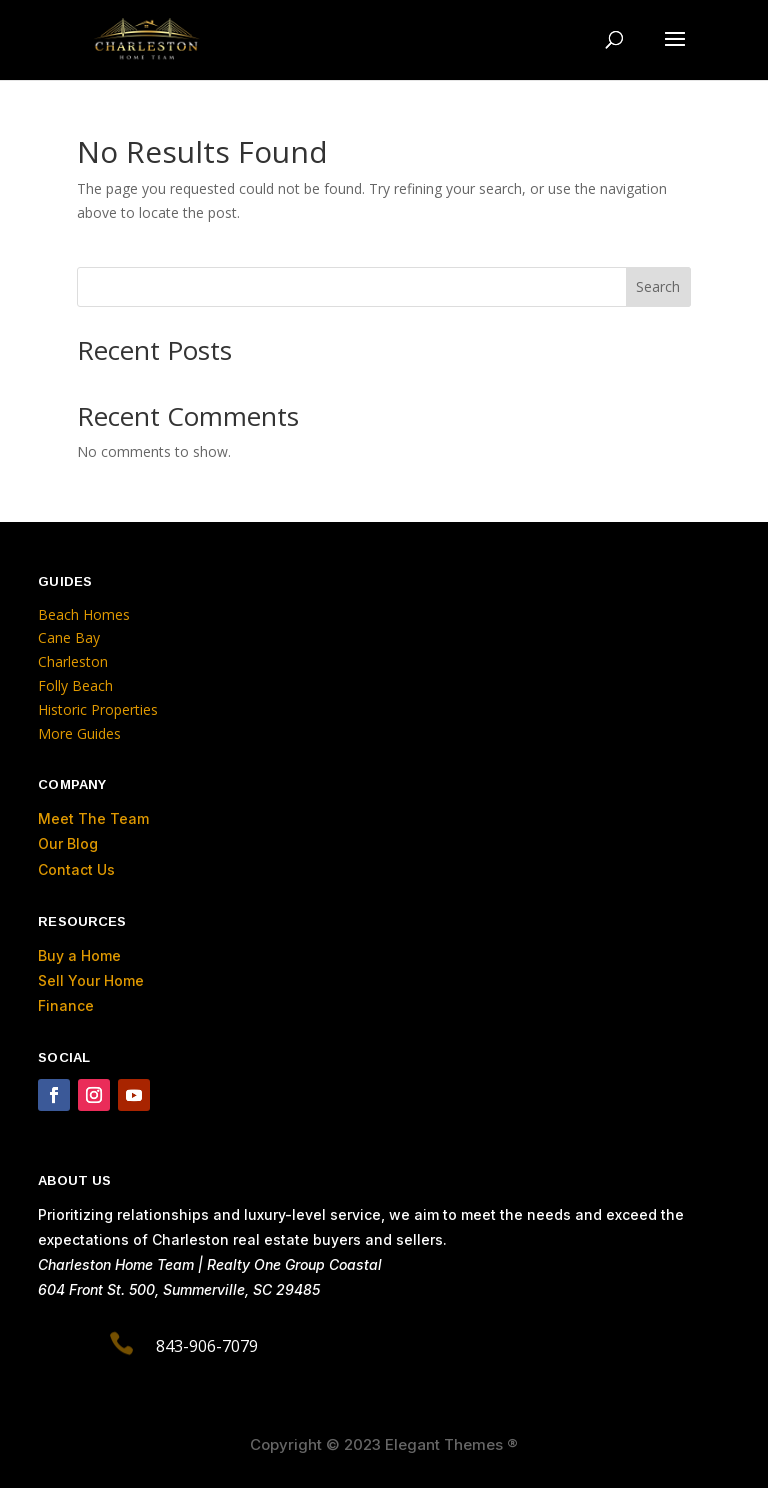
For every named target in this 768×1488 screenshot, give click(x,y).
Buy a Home (79, 955)
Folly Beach (75, 685)
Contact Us (76, 869)
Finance (66, 1005)
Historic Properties (98, 709)
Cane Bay (69, 637)
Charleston (73, 661)
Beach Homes (84, 614)
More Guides (81, 733)
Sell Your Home (91, 980)
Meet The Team (93, 818)
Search (658, 286)
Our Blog (68, 843)
